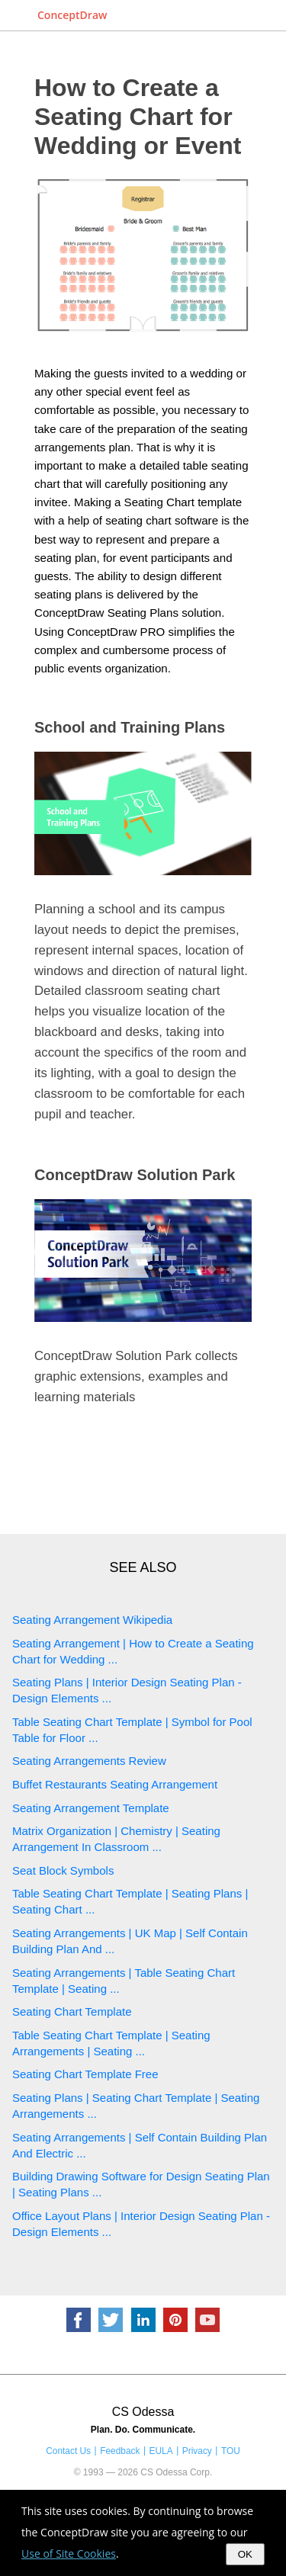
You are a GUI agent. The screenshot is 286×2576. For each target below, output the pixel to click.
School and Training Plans (129, 727)
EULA (161, 2451)
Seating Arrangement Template (90, 1807)
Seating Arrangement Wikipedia (92, 1619)
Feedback (120, 2451)
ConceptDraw (72, 15)
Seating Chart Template (71, 2011)
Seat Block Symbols (63, 1870)
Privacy (197, 2451)
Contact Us (68, 2451)
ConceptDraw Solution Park (134, 1174)
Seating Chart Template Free (85, 2074)
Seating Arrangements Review (89, 1760)
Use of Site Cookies (68, 2553)
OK (245, 2554)
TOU (230, 2451)
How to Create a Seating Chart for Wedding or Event (137, 116)
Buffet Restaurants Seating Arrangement (114, 1784)
